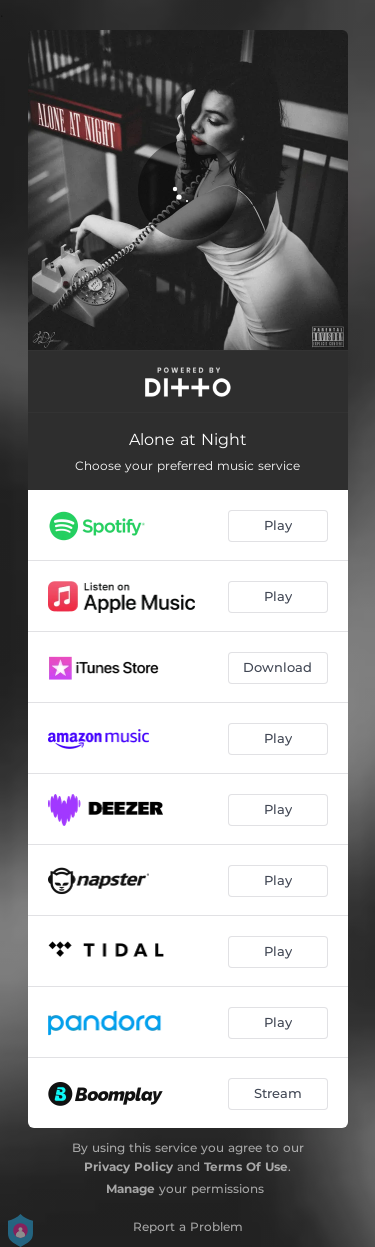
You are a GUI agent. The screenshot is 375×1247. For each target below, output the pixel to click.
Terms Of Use (246, 1166)
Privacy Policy (128, 1166)
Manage (130, 1188)
